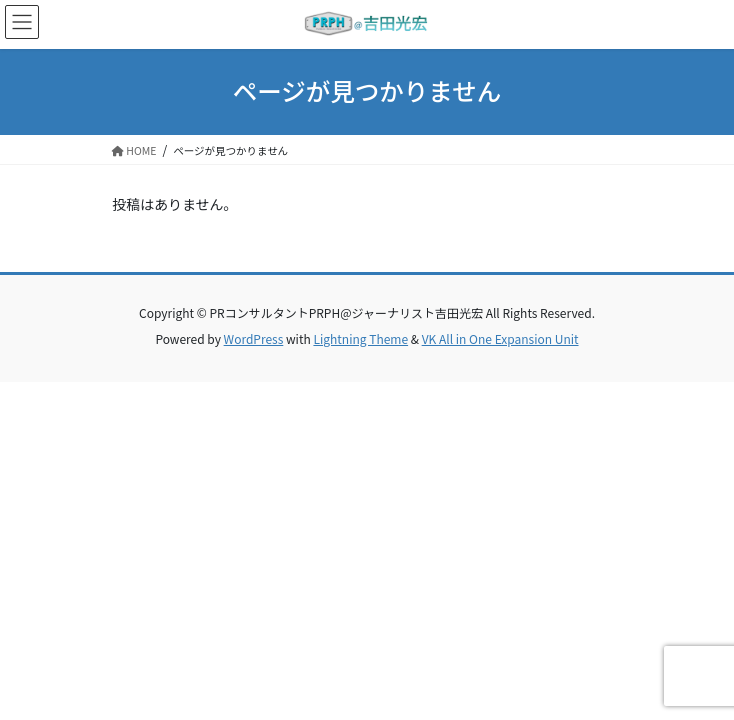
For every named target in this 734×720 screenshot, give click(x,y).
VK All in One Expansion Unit (500, 338)
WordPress (254, 338)
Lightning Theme (360, 338)
